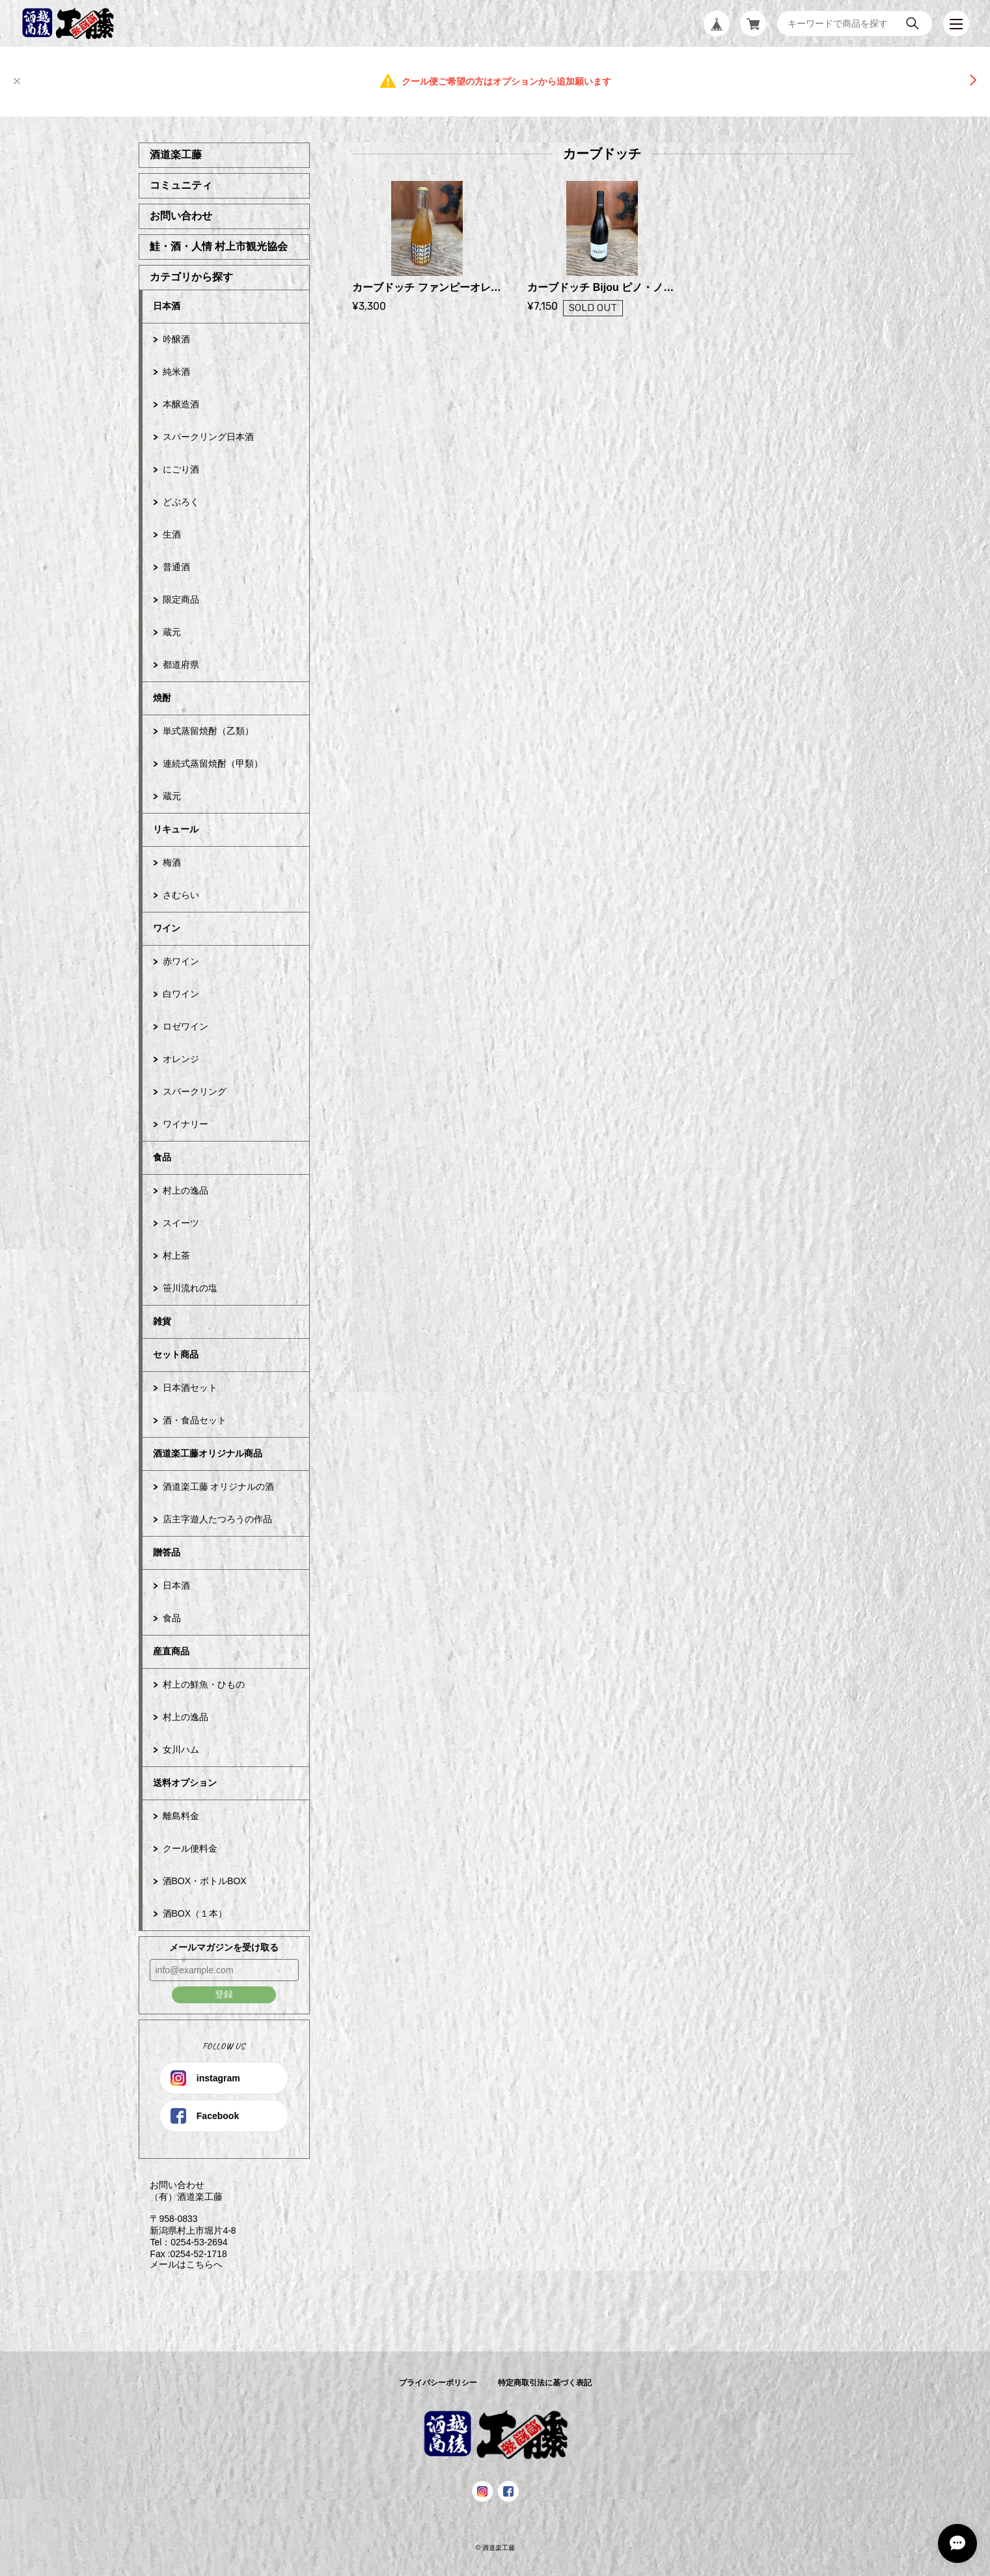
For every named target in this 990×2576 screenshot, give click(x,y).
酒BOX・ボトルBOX (205, 1881)
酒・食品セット (195, 1420)
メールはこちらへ (181, 2264)
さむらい (181, 895)
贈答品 (166, 1552)
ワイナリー (185, 1124)
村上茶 (176, 1255)
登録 (224, 1994)
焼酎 (162, 697)
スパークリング (195, 1091)
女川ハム (181, 1749)
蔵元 (172, 632)
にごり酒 (181, 469)
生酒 (172, 534)
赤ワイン (181, 961)
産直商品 (171, 1651)
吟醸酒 (176, 339)
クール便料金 (190, 1848)
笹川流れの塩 (190, 1288)
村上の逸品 (185, 1190)
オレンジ (181, 1059)
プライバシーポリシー (438, 2382)
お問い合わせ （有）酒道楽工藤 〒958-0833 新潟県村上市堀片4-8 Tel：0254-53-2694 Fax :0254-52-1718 (187, 2219)
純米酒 (176, 371)
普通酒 (176, 567)
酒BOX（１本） (195, 1913)
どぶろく (181, 502)
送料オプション (185, 1782)
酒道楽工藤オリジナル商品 (207, 1453)
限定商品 (181, 599)
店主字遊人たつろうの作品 (217, 1519)
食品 (162, 1157)
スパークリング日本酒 (208, 437)
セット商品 (176, 1354)
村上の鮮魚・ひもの (204, 1684)
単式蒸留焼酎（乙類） (208, 731)
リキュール (176, 829)
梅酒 (172, 862)
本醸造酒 (181, 404)
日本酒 (166, 306)
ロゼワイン (185, 1026)
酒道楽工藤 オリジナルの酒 (219, 1486)
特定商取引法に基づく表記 (545, 2382)
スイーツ (181, 1223)
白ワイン (181, 994)
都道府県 (181, 664)
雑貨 (162, 1321)
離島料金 (181, 1816)
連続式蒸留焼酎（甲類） (213, 763)
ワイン (166, 928)
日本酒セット (190, 1387)
